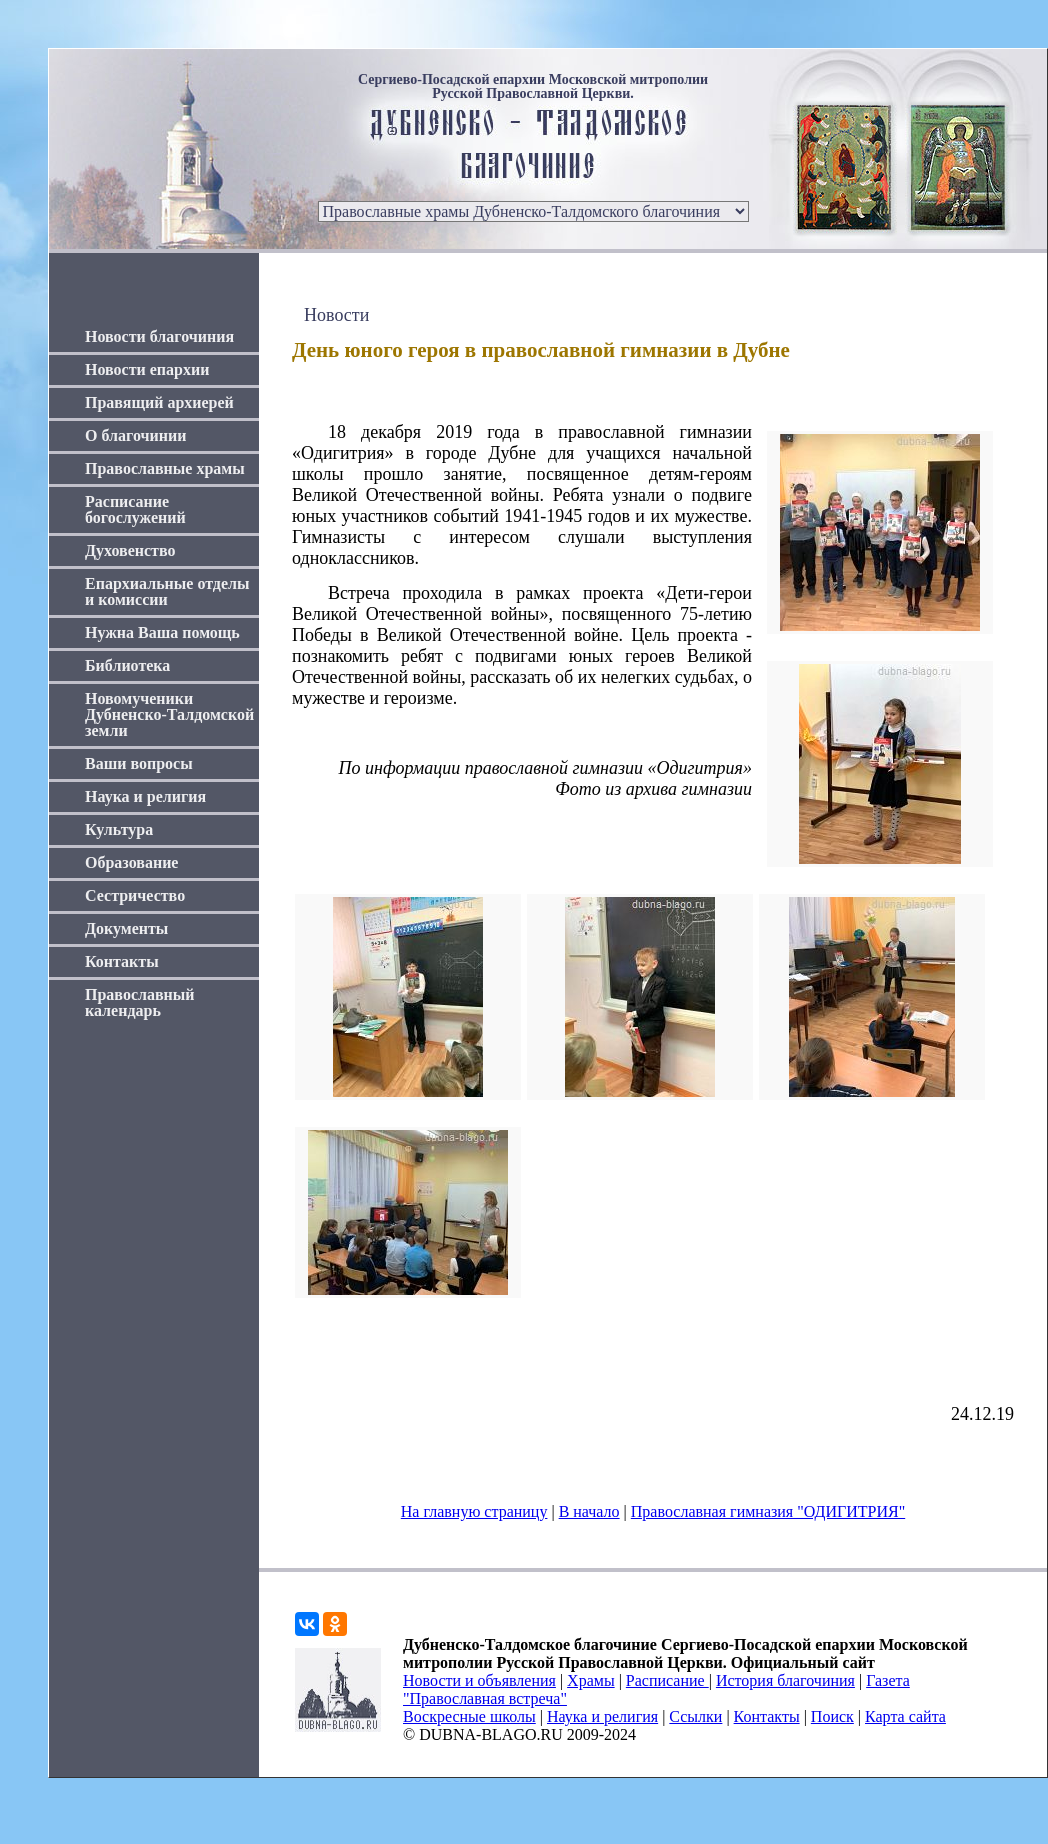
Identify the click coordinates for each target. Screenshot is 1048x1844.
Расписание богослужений (135, 509)
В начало (589, 1511)
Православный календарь (140, 1002)
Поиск (832, 1716)
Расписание (667, 1680)
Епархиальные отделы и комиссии (167, 591)
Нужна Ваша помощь (162, 632)
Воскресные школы (469, 1716)
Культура (119, 829)
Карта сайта (905, 1716)
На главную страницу (474, 1511)
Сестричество (135, 895)
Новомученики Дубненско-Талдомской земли (169, 714)
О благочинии (135, 435)
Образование (131, 862)
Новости (336, 315)
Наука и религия (145, 796)
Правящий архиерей (159, 402)
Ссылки (695, 1716)
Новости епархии (147, 369)
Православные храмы (165, 468)
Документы (126, 928)
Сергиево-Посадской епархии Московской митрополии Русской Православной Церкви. (533, 87)
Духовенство (130, 550)
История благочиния (785, 1680)
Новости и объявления (479, 1680)
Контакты (122, 961)
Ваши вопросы (139, 763)
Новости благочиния (159, 336)
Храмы (591, 1680)
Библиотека (127, 665)
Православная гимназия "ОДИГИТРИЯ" (768, 1511)
